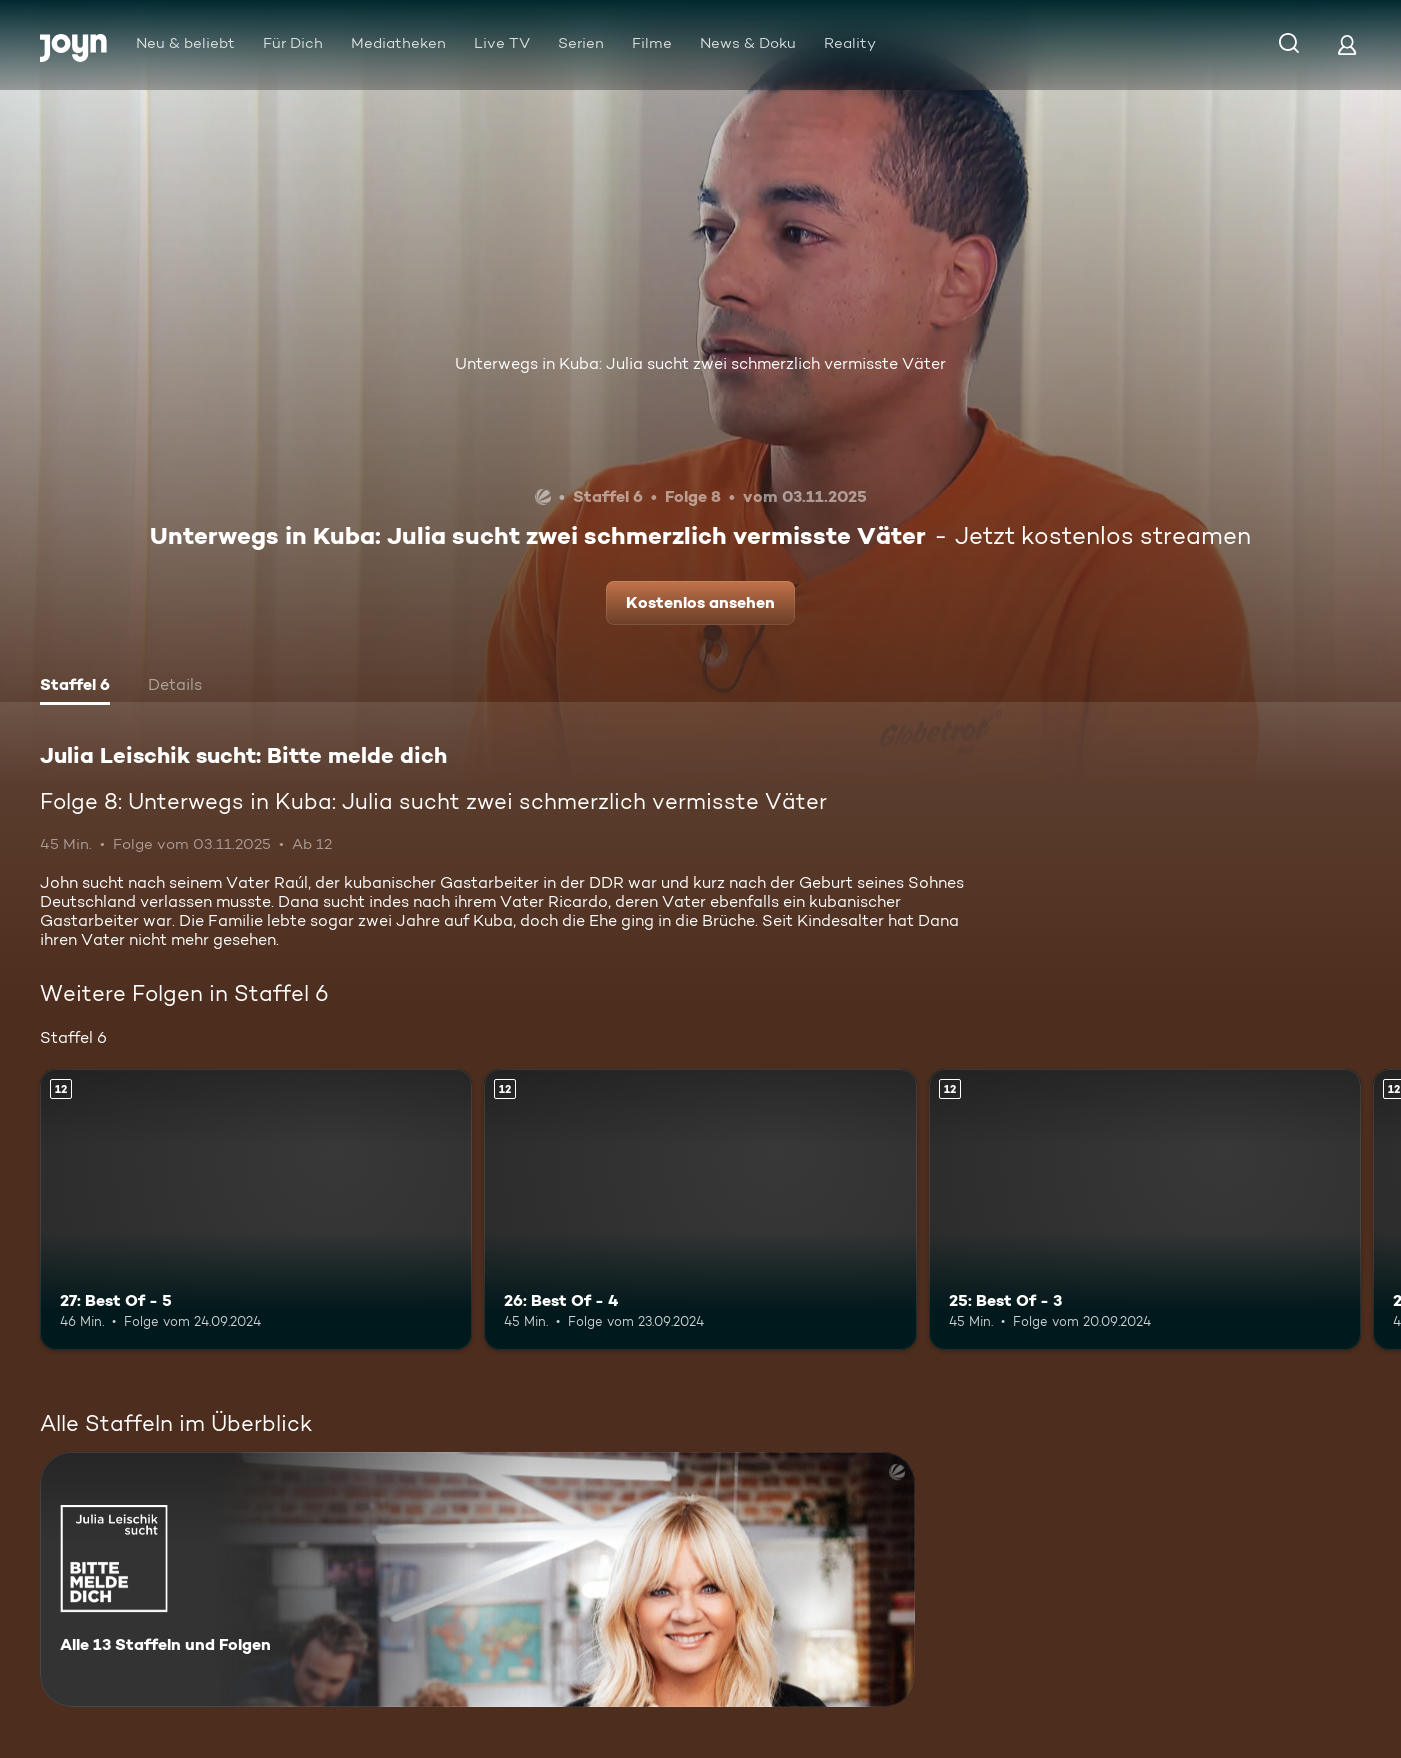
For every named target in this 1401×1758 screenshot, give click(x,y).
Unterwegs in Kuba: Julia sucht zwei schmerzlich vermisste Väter (700, 363)
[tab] (75, 687)
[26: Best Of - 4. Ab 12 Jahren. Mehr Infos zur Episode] (700, 1209)
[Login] (1347, 44)
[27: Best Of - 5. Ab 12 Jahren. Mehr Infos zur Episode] (256, 1209)
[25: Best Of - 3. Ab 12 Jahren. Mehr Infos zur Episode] (1145, 1209)
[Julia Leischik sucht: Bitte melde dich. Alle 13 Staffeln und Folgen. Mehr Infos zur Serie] (477, 1579)
